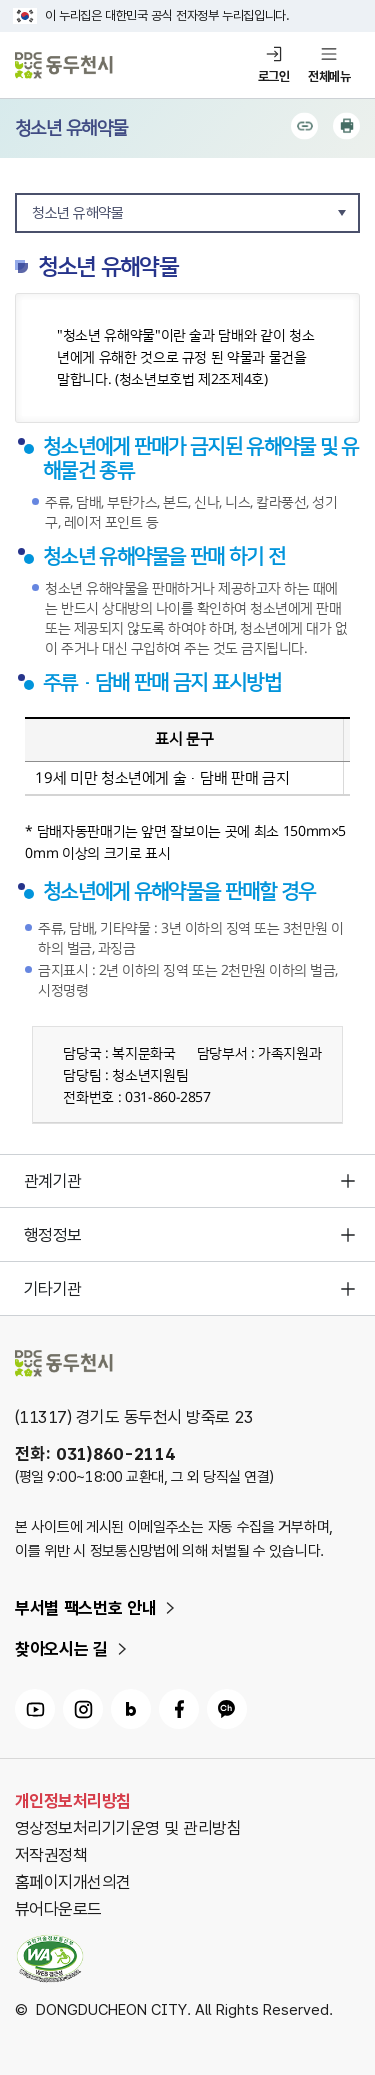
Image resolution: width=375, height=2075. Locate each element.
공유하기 (304, 126)
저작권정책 (51, 1855)
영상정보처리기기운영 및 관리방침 (128, 1828)
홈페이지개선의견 (73, 1882)
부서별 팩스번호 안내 (85, 1608)
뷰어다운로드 (58, 1909)
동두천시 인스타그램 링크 (83, 1709)
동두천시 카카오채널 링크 (227, 1709)
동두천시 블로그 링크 (131, 1709)
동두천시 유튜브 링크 (35, 1709)
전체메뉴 (329, 76)
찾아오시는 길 (61, 1649)
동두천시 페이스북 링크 (179, 1709)
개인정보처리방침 (73, 1801)
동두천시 (64, 65)
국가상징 (25, 16)
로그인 (274, 76)
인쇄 (346, 126)
